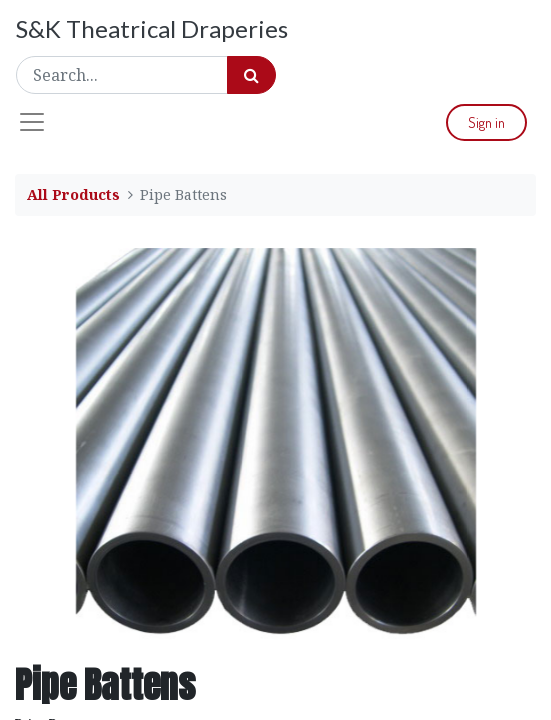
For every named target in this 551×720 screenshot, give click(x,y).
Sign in (486, 122)
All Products (73, 194)
